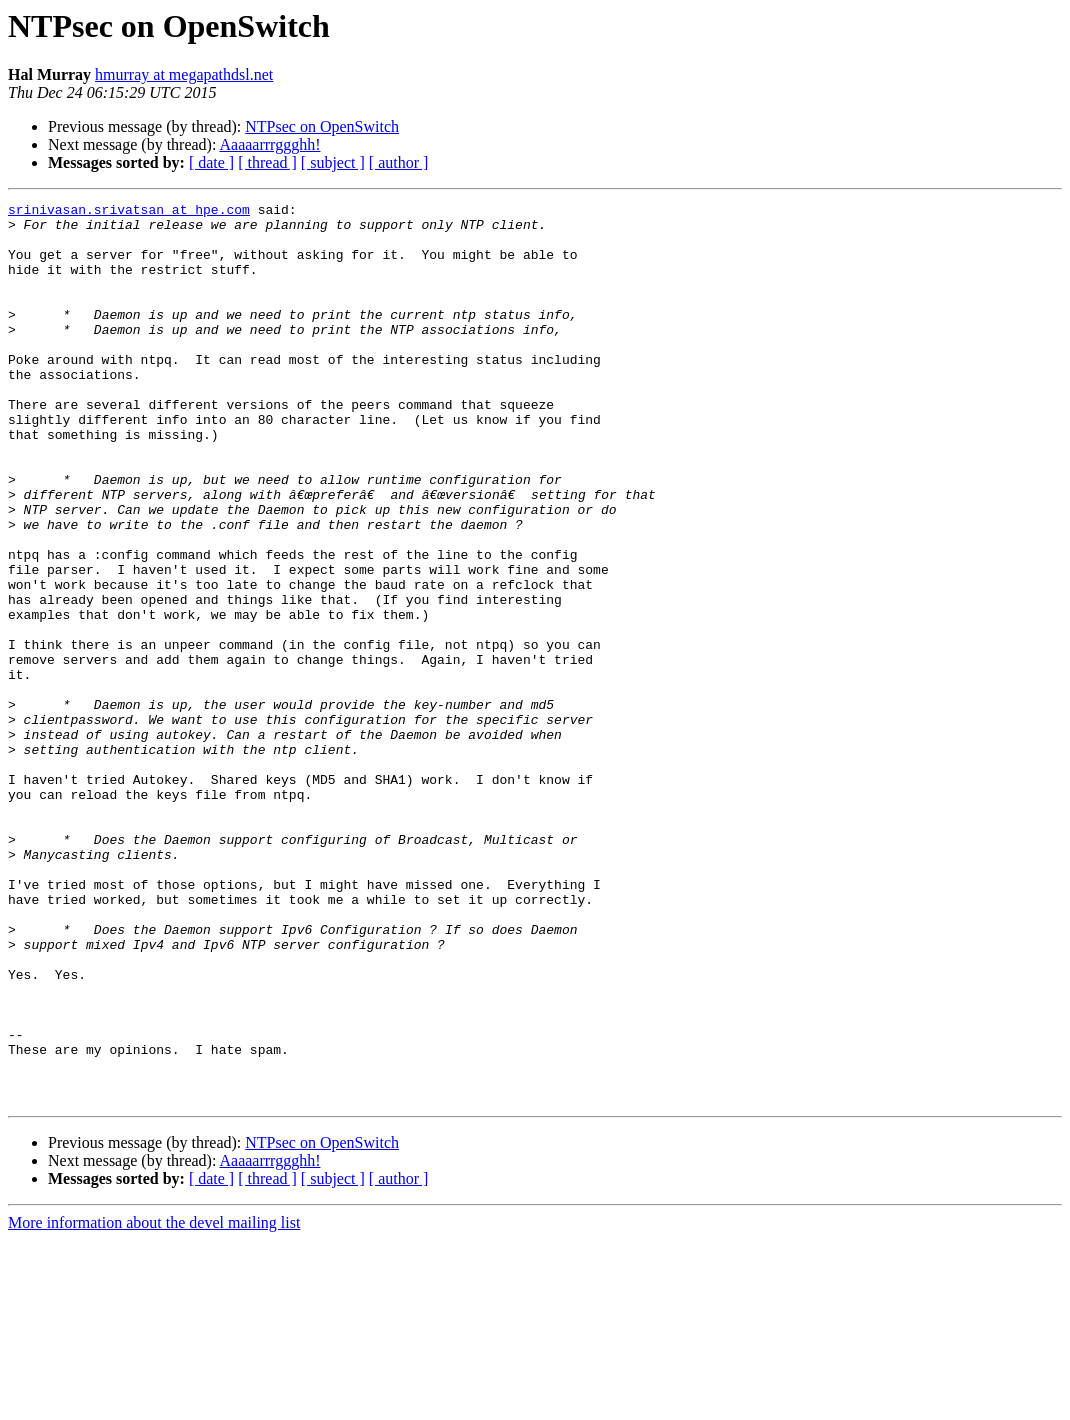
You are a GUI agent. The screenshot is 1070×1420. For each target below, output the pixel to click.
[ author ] (399, 162)
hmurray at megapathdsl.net (184, 74)
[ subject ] (333, 162)
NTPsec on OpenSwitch (322, 126)
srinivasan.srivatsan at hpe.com (129, 212)
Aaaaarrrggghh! (270, 144)
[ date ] (211, 162)
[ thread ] (267, 162)
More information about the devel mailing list (154, 1402)
